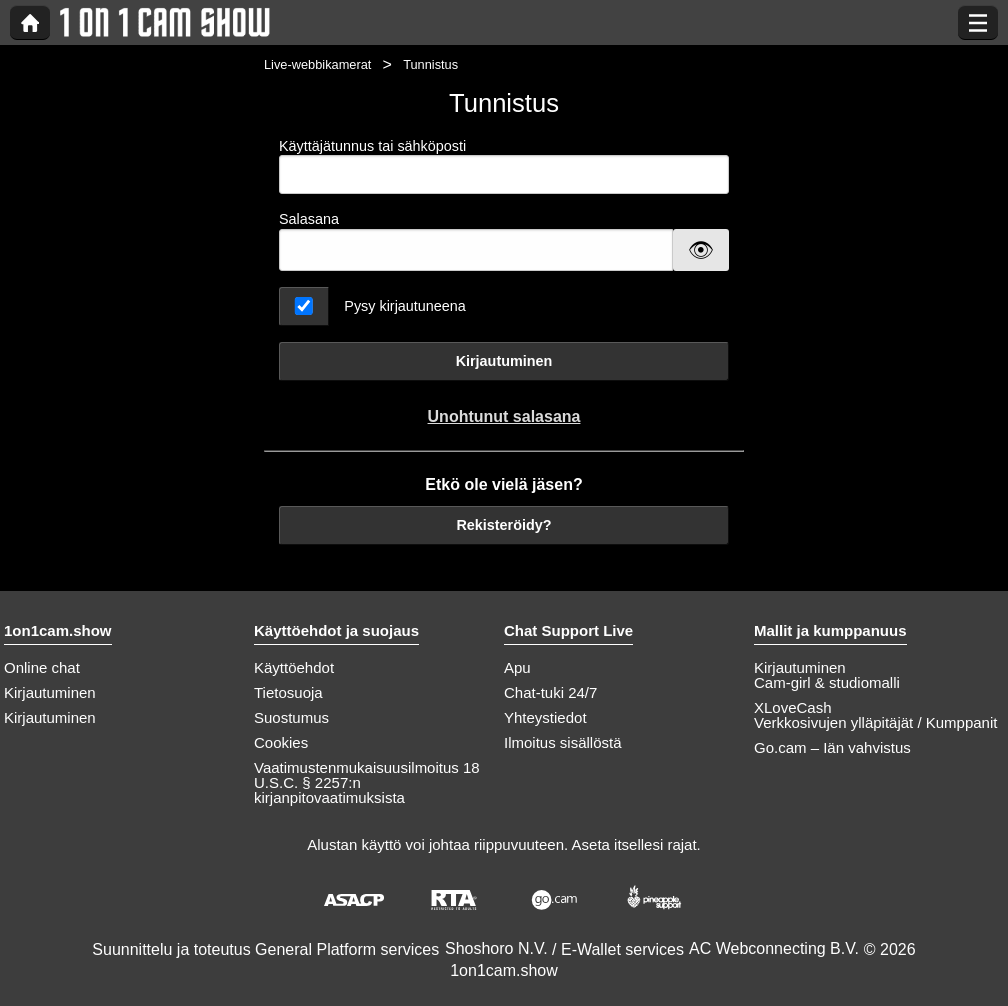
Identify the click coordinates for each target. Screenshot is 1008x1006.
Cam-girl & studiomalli (827, 682)
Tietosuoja (288, 692)
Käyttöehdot (294, 667)
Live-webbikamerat (317, 64)
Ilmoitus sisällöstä (563, 742)
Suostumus (291, 717)
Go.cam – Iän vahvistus (832, 747)
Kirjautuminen (504, 361)
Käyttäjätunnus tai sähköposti (504, 166)
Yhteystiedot (545, 717)
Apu (517, 667)
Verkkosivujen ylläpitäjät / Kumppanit (875, 722)
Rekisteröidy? (503, 525)
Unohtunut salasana (504, 416)
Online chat (42, 667)
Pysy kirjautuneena (405, 306)
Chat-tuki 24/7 (550, 692)
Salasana (309, 219)
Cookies (281, 742)
